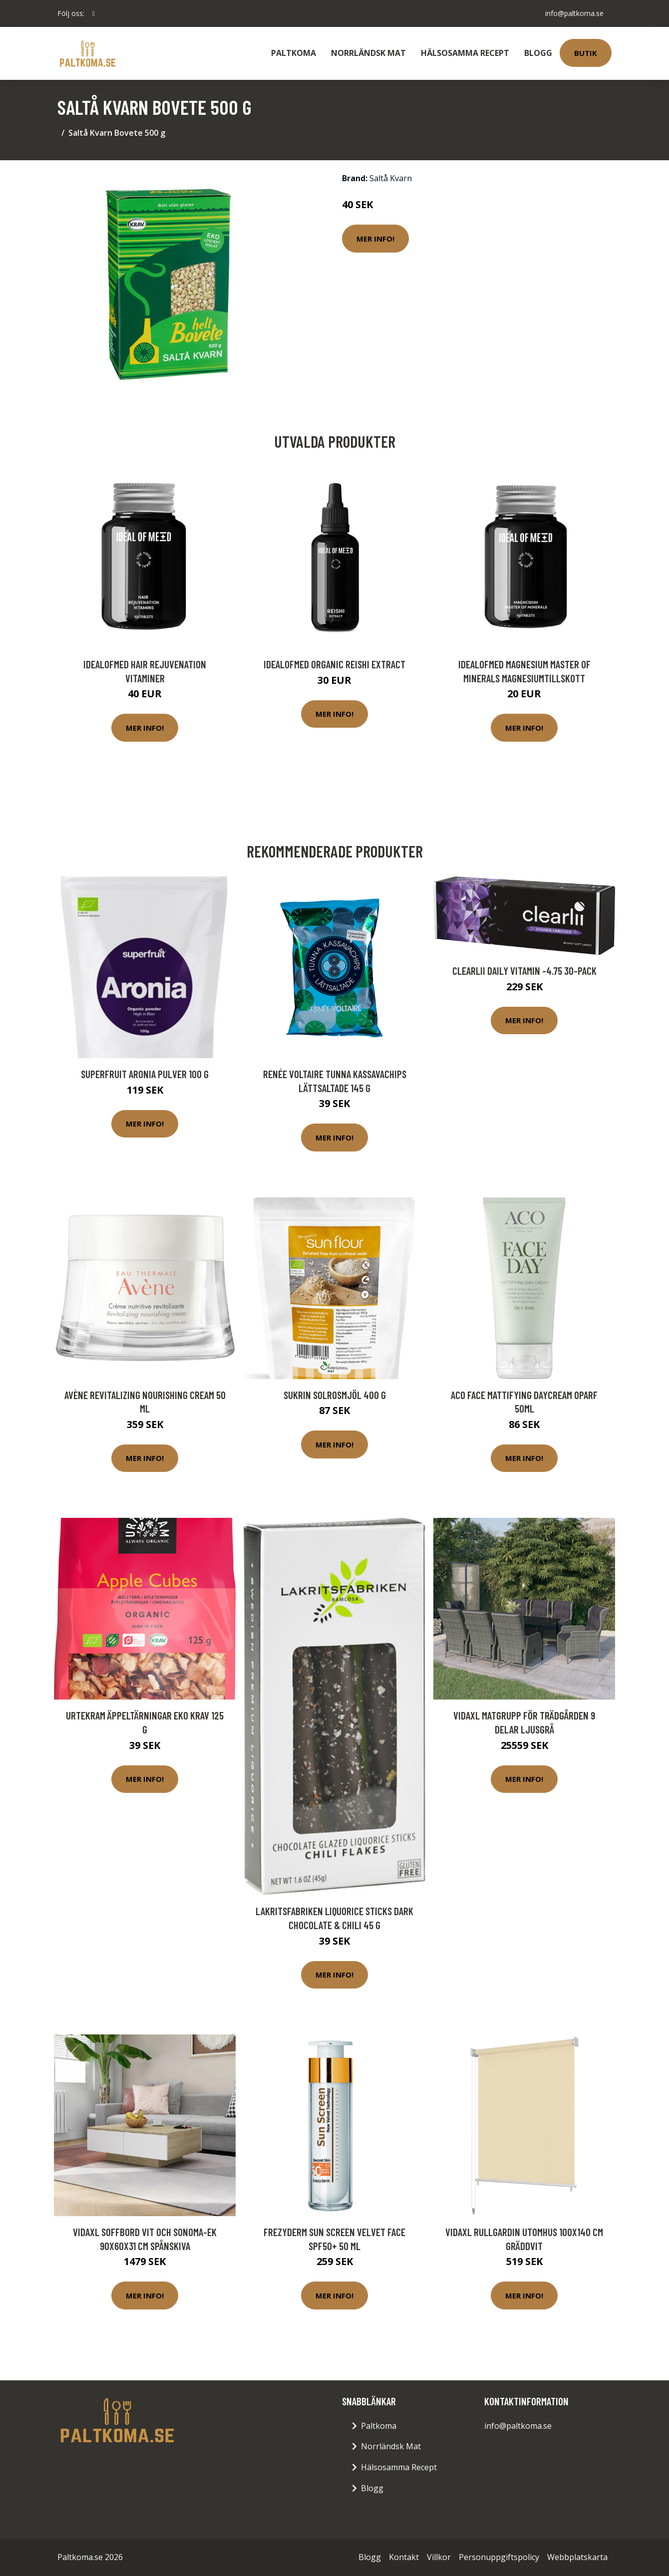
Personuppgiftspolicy (499, 2557)
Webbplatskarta (577, 2557)
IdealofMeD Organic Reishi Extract (334, 664)
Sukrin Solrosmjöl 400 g (335, 1395)
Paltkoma (293, 52)
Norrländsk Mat (368, 52)
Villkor (439, 2557)
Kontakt (404, 2557)
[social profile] (93, 13)
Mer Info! (375, 239)
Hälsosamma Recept (465, 52)
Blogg (538, 52)
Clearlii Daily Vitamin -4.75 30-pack (524, 970)
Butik (585, 53)
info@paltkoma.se (574, 13)
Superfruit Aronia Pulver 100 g (145, 1074)
